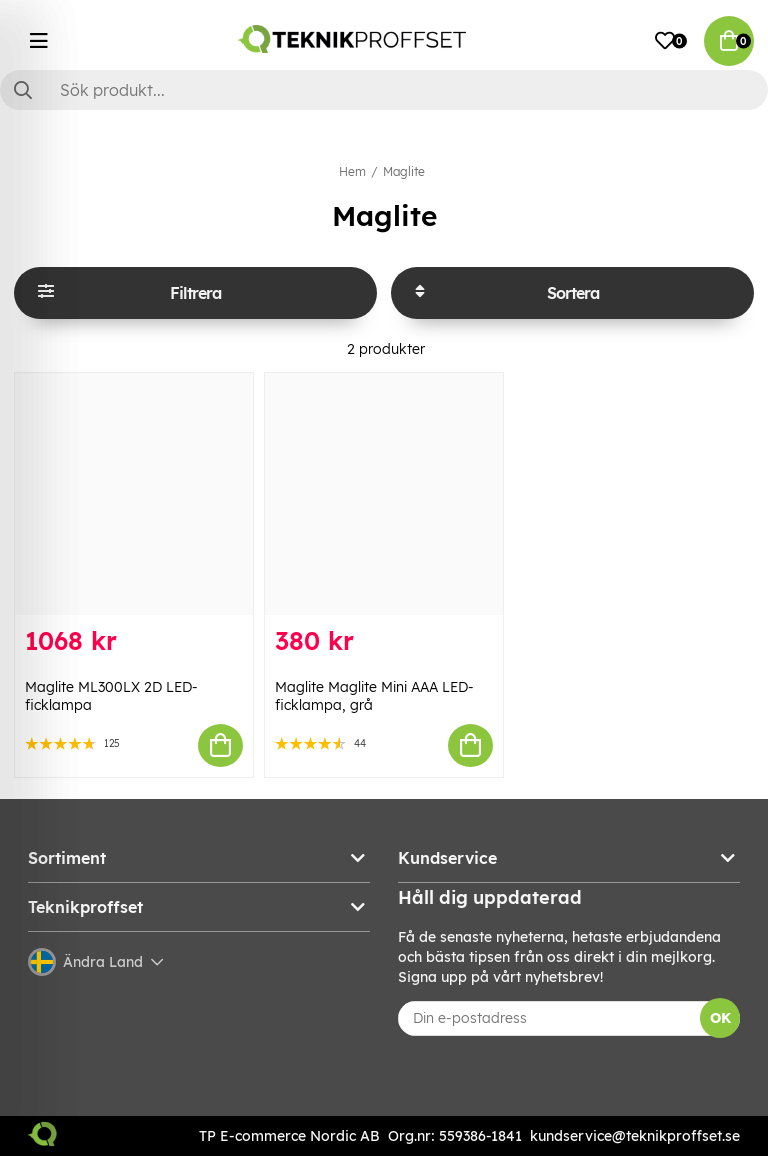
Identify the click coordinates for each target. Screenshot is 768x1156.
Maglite (404, 171)
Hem (352, 171)
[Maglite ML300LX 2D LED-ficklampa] (134, 494)
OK (720, 1018)
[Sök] (384, 90)
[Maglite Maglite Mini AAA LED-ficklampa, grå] (384, 494)
